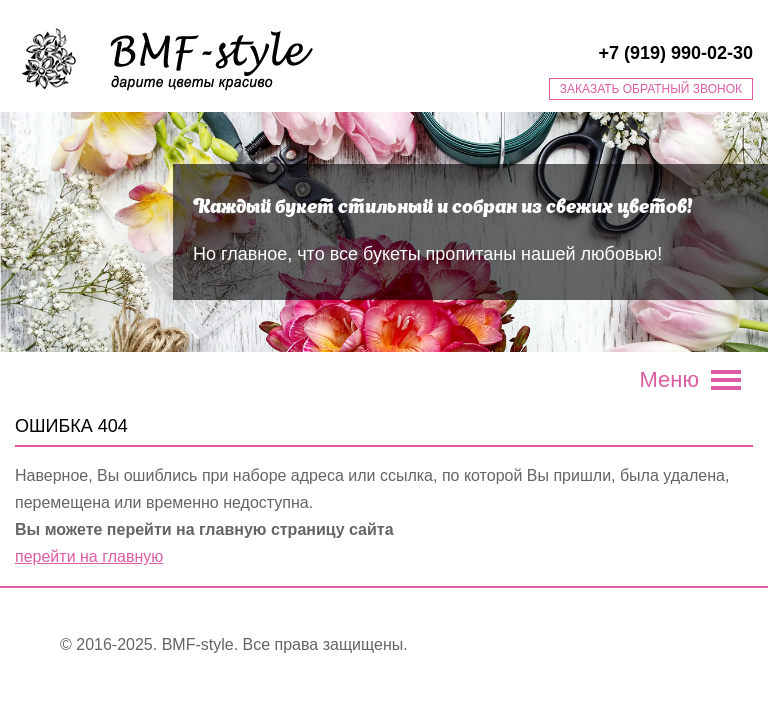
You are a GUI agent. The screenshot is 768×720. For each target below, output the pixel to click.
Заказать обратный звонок (651, 89)
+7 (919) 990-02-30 (675, 53)
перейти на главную (89, 556)
